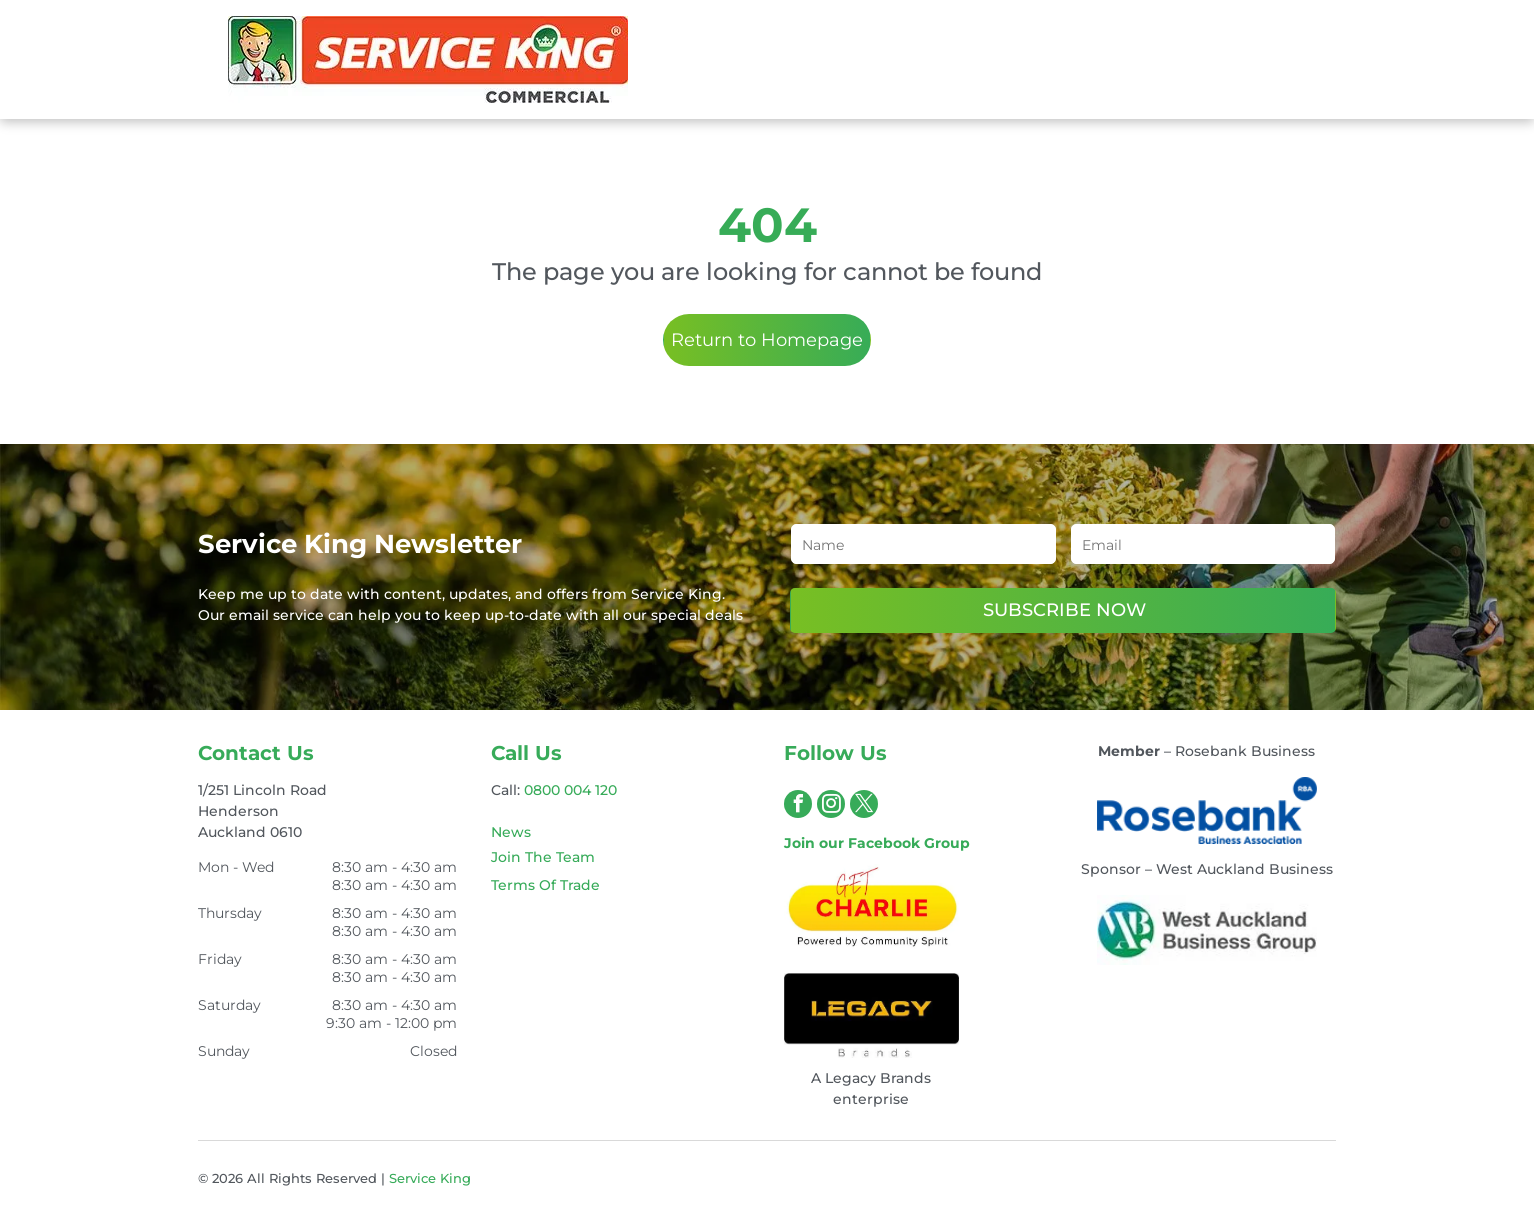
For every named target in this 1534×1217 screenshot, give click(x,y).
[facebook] (798, 806)
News (511, 832)
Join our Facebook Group (877, 843)
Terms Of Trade (545, 885)
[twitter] (864, 806)
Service (412, 1178)
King (455, 1178)
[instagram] (831, 806)
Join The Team (543, 857)
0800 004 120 (570, 790)
